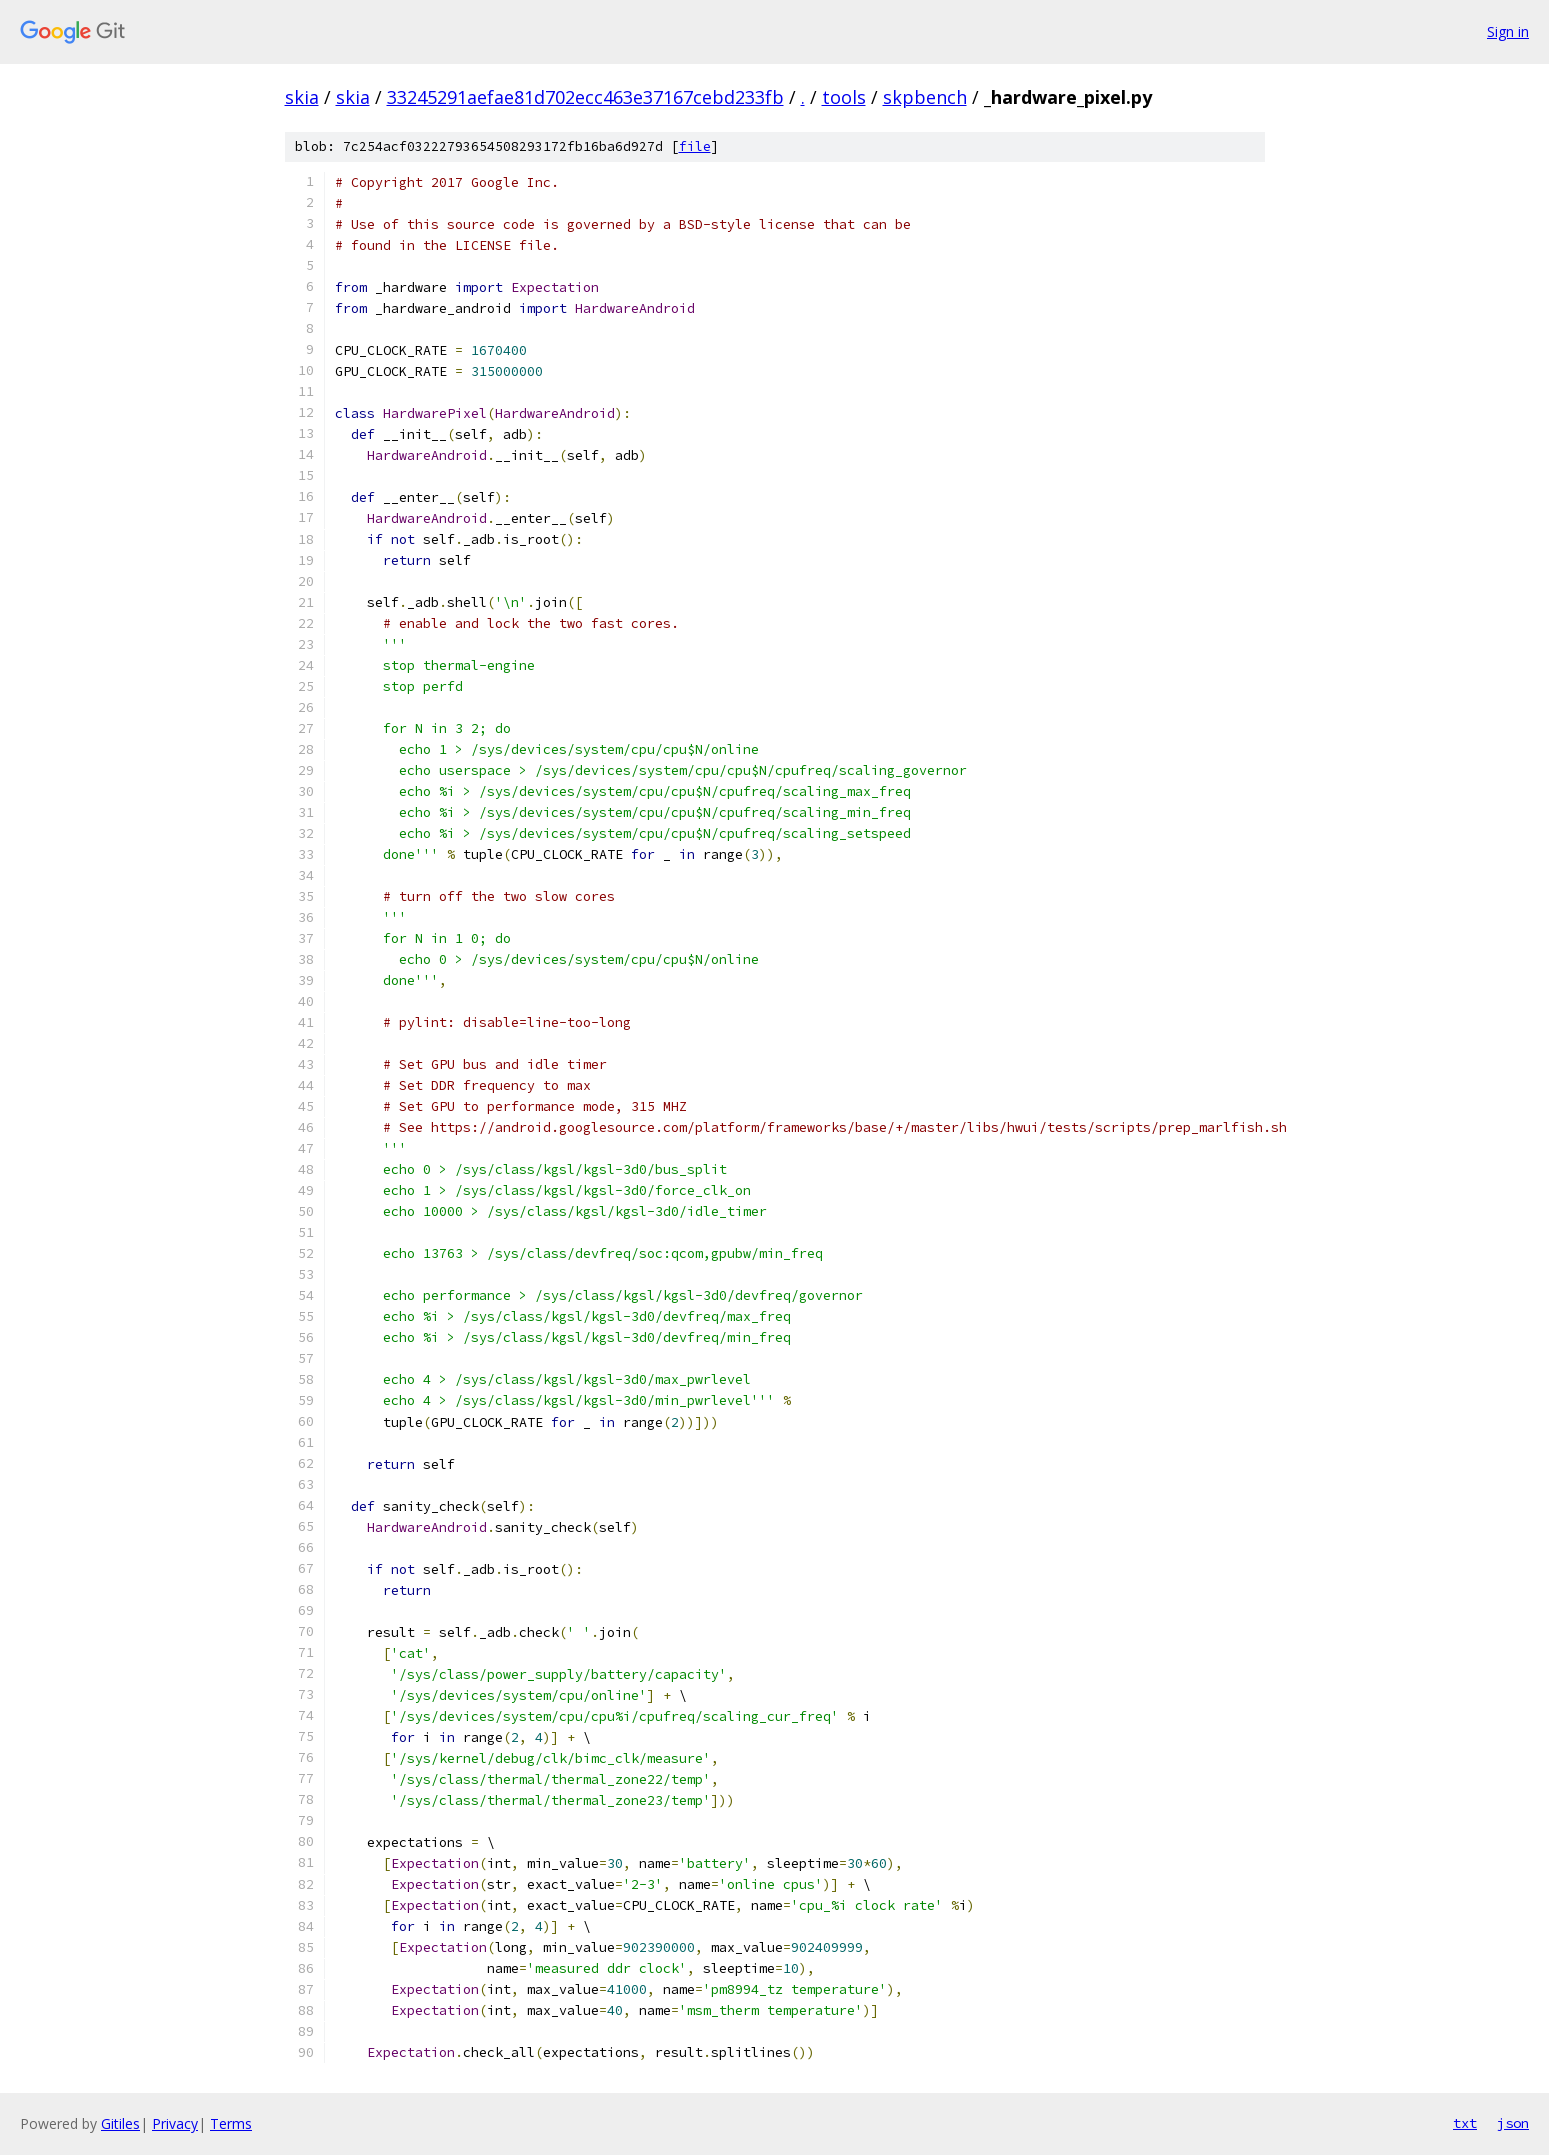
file (695, 146)
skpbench (925, 97)
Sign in (1508, 31)
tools (844, 97)
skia (302, 97)
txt (1465, 2123)
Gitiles (120, 2123)
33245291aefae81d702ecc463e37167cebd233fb (585, 97)
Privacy (175, 2123)
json (1513, 2123)
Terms (231, 2123)
